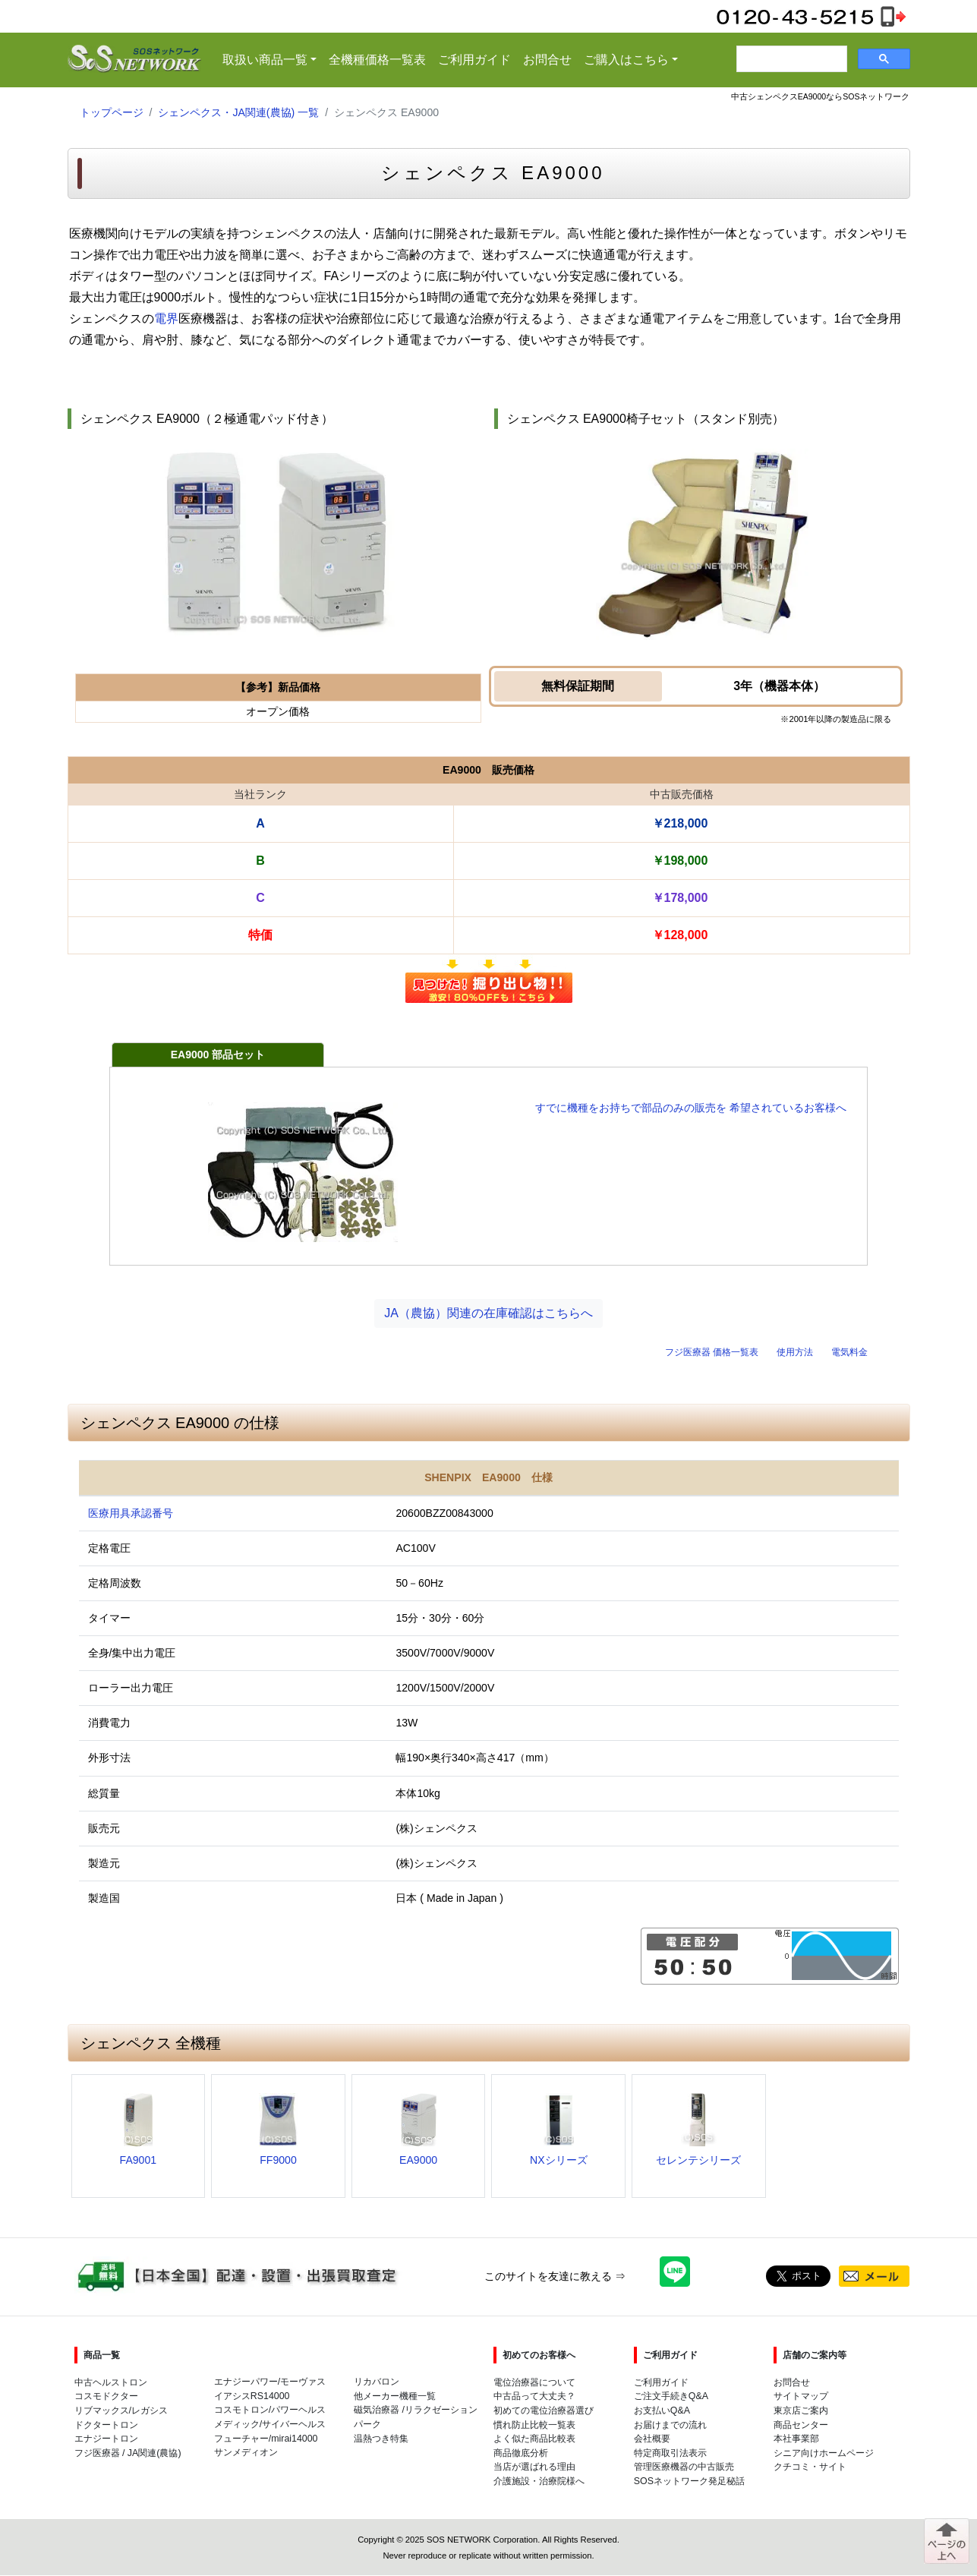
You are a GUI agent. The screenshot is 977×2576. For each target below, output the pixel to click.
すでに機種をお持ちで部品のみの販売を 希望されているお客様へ (690, 1108)
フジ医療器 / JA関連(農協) (127, 2453)
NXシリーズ (559, 2160)
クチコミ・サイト (810, 2466)
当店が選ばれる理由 (534, 2466)
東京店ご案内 (801, 2410)
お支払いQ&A (662, 2410)
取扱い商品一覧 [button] (272, 58)
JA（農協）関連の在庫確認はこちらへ (488, 1313)
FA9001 (138, 2160)
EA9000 (418, 2160)
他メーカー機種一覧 (395, 2396)
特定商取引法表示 (670, 2453)
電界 (166, 318)
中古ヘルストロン (110, 2382)
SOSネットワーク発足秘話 (689, 2481)
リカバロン (376, 2381)
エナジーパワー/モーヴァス (270, 2381)
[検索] (790, 59)
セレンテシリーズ (698, 2160)
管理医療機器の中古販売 (684, 2466)
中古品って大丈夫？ (534, 2396)
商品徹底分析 (520, 2453)
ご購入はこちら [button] (626, 59)
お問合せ (547, 59)
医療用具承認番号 (130, 1513)
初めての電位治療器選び (543, 2410)
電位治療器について (534, 2382)
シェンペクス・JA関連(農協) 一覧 (238, 112)
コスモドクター (106, 2396)
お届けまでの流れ (670, 2425)
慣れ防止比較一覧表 (534, 2425)
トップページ (111, 112)
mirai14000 (294, 2438)
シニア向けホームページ (824, 2453)
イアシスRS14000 (252, 2396)
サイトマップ (801, 2396)
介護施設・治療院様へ (539, 2481)
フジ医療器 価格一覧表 (711, 1352)
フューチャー (241, 2438)
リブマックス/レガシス (121, 2410)
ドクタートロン (106, 2425)
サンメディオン (246, 2452)
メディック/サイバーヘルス (270, 2424)
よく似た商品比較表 (534, 2438)
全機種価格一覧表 (377, 59)
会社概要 (652, 2438)
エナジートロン (106, 2438)
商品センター (801, 2425)
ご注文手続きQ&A (671, 2396)
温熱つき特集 (381, 2438)
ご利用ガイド (474, 59)
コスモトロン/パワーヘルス (270, 2409)
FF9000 (278, 2160)
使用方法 (795, 1352)
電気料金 (849, 1352)
